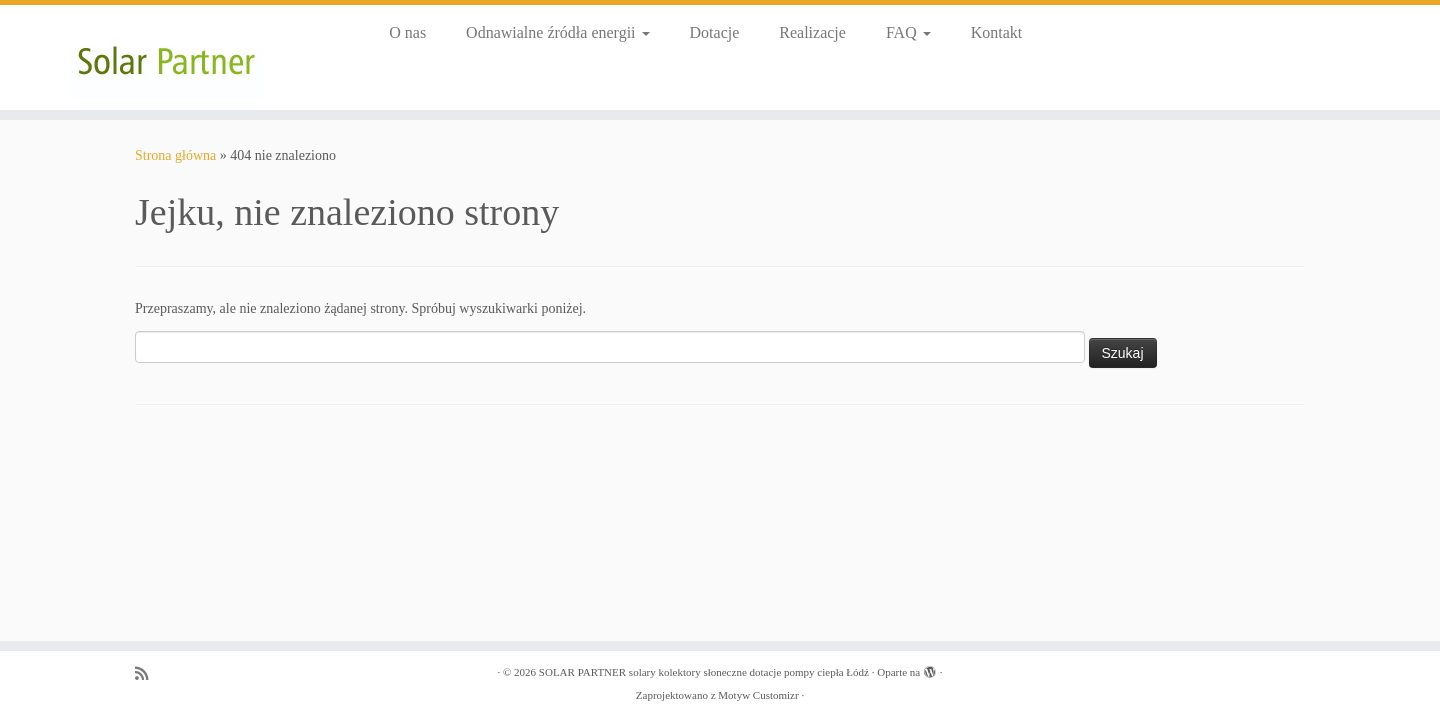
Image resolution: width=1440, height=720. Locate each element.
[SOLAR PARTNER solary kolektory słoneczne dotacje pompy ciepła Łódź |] (166, 57)
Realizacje (812, 32)
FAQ (908, 32)
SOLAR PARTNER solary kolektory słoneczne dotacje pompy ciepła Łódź (704, 672)
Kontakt (997, 32)
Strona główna (175, 155)
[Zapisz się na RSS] (148, 673)
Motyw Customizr (758, 695)
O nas (407, 32)
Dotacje (715, 32)
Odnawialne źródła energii (557, 32)
